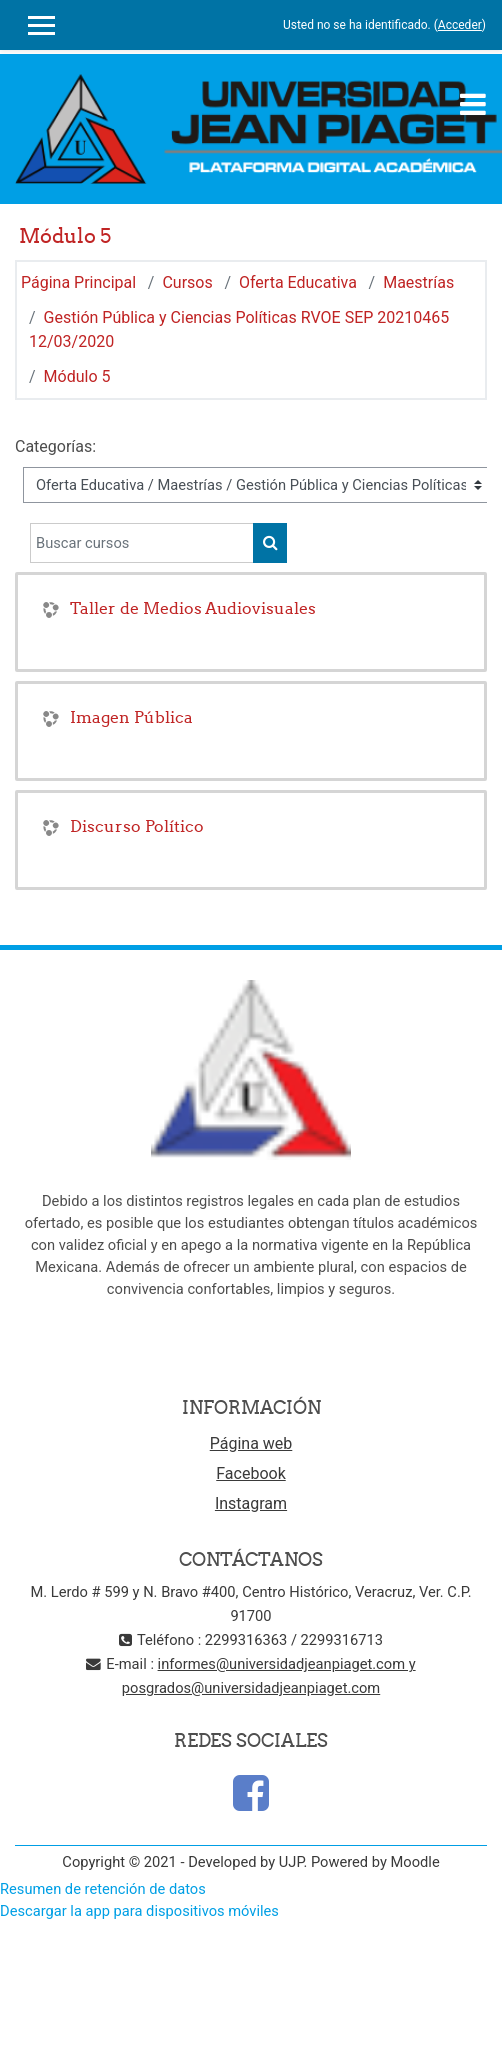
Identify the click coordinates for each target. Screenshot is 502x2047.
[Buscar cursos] (142, 543)
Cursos (187, 282)
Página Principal (78, 282)
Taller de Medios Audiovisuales (193, 608)
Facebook (250, 1473)
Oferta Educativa (298, 282)
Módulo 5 (77, 376)
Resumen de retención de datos (103, 1889)
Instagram (251, 1503)
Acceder (460, 25)
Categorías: (55, 446)
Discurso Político (137, 826)
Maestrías (418, 282)
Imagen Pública (131, 717)
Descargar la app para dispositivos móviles (139, 1911)
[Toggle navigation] (473, 104)
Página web (251, 1443)
